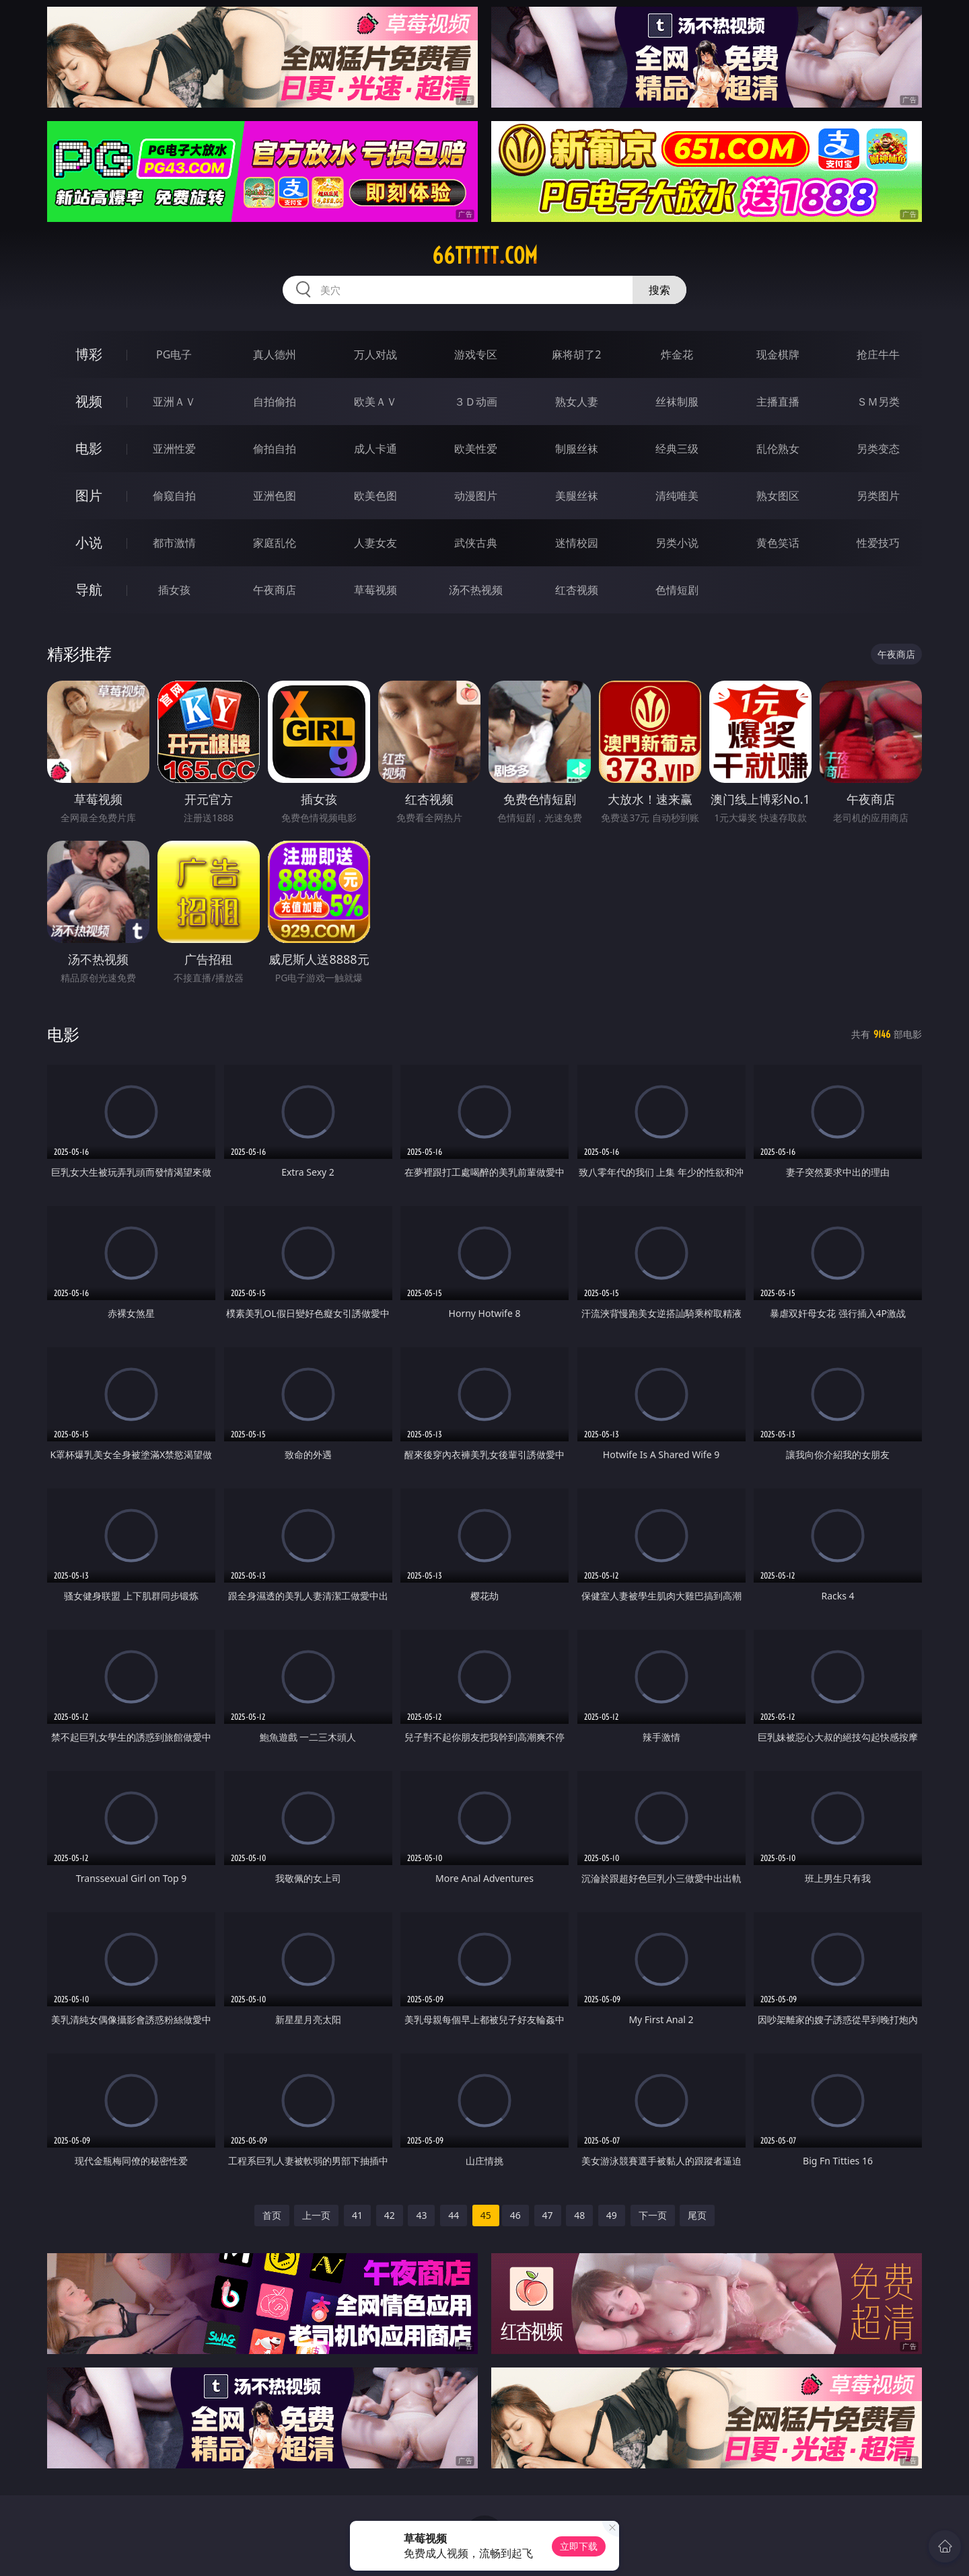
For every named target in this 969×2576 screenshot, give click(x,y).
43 (421, 2215)
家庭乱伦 (274, 542)
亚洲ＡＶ (174, 401)
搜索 (659, 289)
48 (579, 2215)
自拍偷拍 (274, 401)
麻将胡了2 (576, 354)
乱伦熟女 (777, 448)
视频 (88, 401)
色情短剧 (676, 589)
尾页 (697, 2215)
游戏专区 (475, 354)
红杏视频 (576, 589)
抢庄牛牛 (878, 354)
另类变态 (878, 448)
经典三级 (676, 448)
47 (547, 2215)
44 (453, 2215)
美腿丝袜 (576, 495)
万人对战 (375, 354)
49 (611, 2215)
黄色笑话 (777, 542)
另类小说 (676, 542)
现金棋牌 (777, 354)
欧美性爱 (475, 448)
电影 (88, 448)
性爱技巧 (878, 542)
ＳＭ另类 (878, 401)
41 (357, 2215)
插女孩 (174, 589)
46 (515, 2215)
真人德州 (274, 354)
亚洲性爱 (174, 448)
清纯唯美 (676, 495)
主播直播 (777, 401)
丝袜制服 (676, 401)
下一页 (653, 2215)
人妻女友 (375, 542)
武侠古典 (475, 542)
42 (389, 2215)
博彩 (88, 354)
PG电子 (174, 354)
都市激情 (174, 542)
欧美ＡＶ (375, 401)
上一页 (316, 2215)
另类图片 (878, 495)
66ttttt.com (485, 255)
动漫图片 (475, 495)
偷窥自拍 (174, 495)
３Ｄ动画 (475, 401)
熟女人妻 (576, 401)
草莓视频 (375, 589)
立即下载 (579, 2546)
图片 (88, 495)
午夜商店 (274, 589)
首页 (271, 2215)
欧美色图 (375, 495)
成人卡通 (375, 448)
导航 (88, 589)
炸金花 (677, 354)
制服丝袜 (576, 448)
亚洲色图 (274, 495)
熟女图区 (777, 495)
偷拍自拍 (274, 448)
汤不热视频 (476, 589)
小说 (88, 542)
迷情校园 (576, 542)
